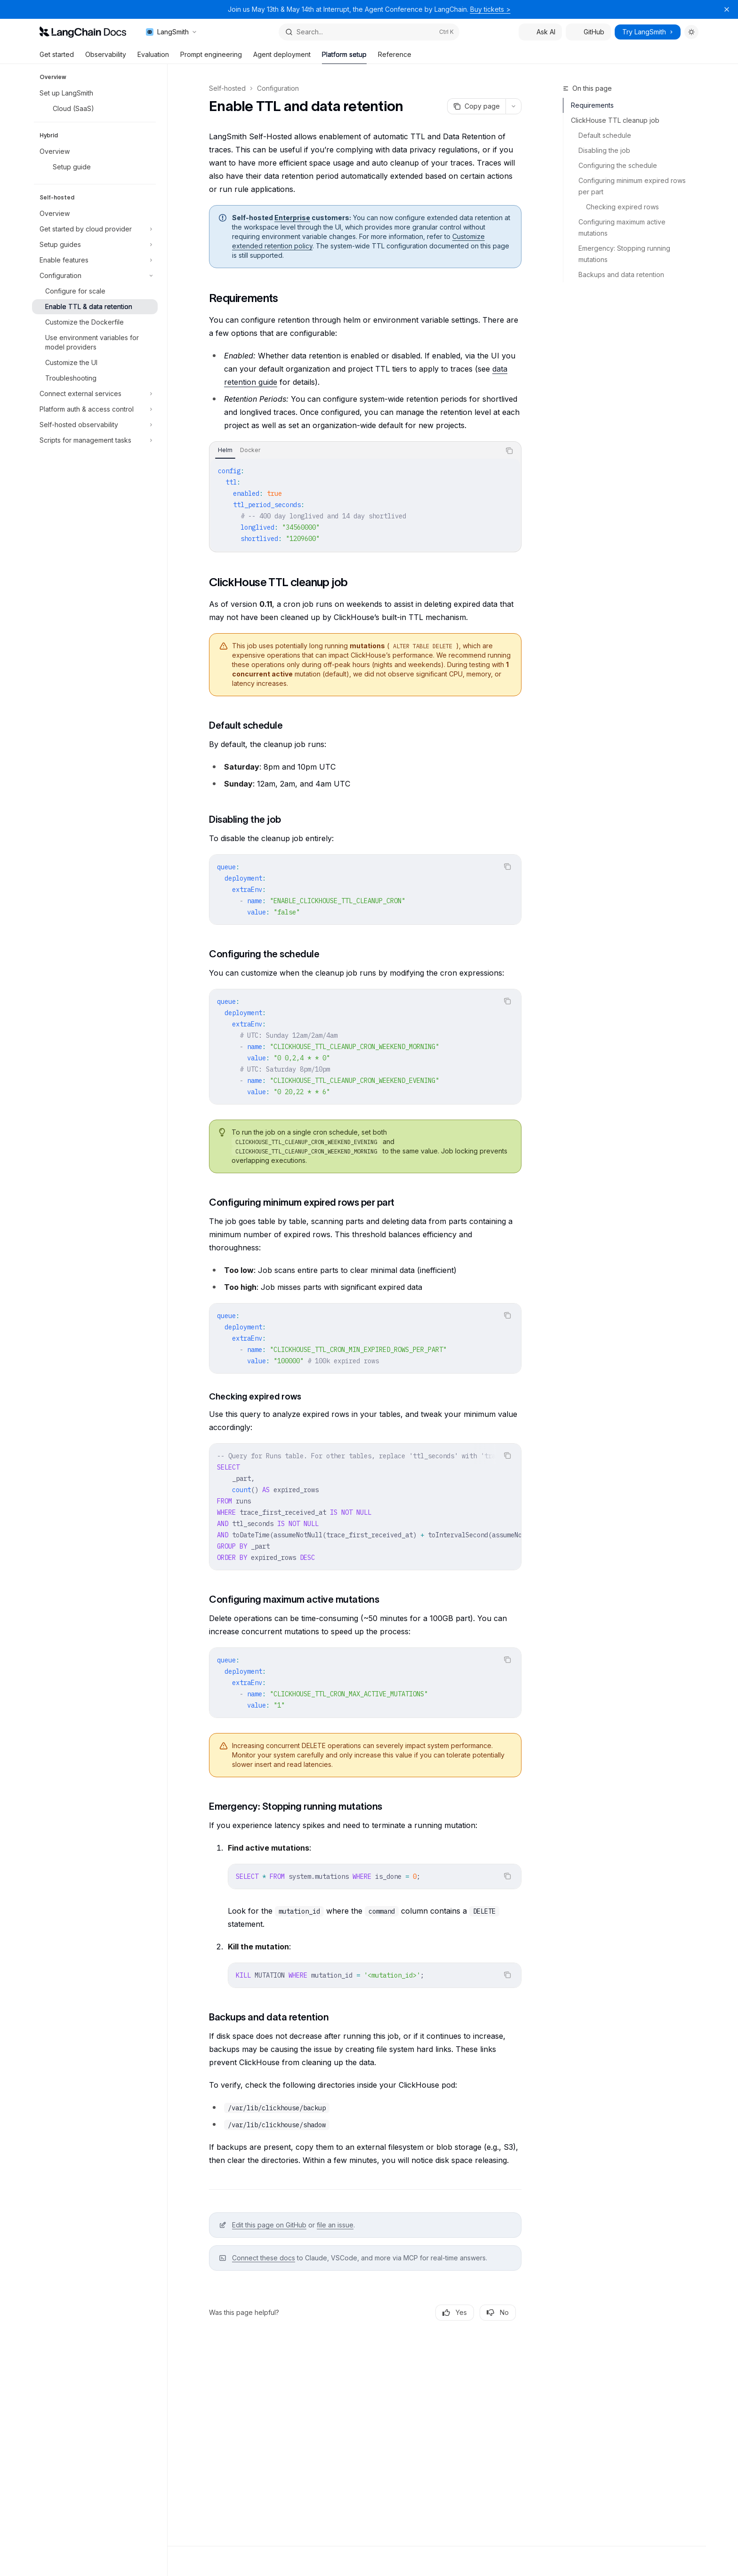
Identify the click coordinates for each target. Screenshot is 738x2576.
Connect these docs (263, 2258)
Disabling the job (604, 150)
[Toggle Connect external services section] (95, 393)
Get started (57, 57)
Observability (105, 57)
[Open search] (369, 32)
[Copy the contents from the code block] (509, 451)
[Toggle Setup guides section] (95, 244)
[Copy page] (476, 106)
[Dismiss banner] (726, 9)
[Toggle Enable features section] (95, 260)
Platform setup (344, 57)
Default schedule (604, 135)
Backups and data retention (621, 274)
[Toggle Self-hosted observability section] (95, 424)
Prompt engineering (211, 57)
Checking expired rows (622, 207)
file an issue (335, 2225)
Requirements (592, 105)
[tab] (225, 450)
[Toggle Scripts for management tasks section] (95, 440)
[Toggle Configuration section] (95, 275)
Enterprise (292, 218)
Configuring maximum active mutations (622, 227)
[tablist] (354, 451)
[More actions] (513, 106)
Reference (394, 57)
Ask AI (540, 32)
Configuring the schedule (617, 165)
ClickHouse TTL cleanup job (615, 120)
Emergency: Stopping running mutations (625, 253)
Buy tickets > (490, 9)
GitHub (588, 32)
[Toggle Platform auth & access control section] (95, 409)
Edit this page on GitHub (269, 2225)
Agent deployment (282, 57)
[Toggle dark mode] (691, 32)
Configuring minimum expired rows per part (632, 186)
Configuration (278, 88)
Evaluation (153, 57)
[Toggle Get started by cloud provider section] (95, 229)
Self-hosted (227, 88)
